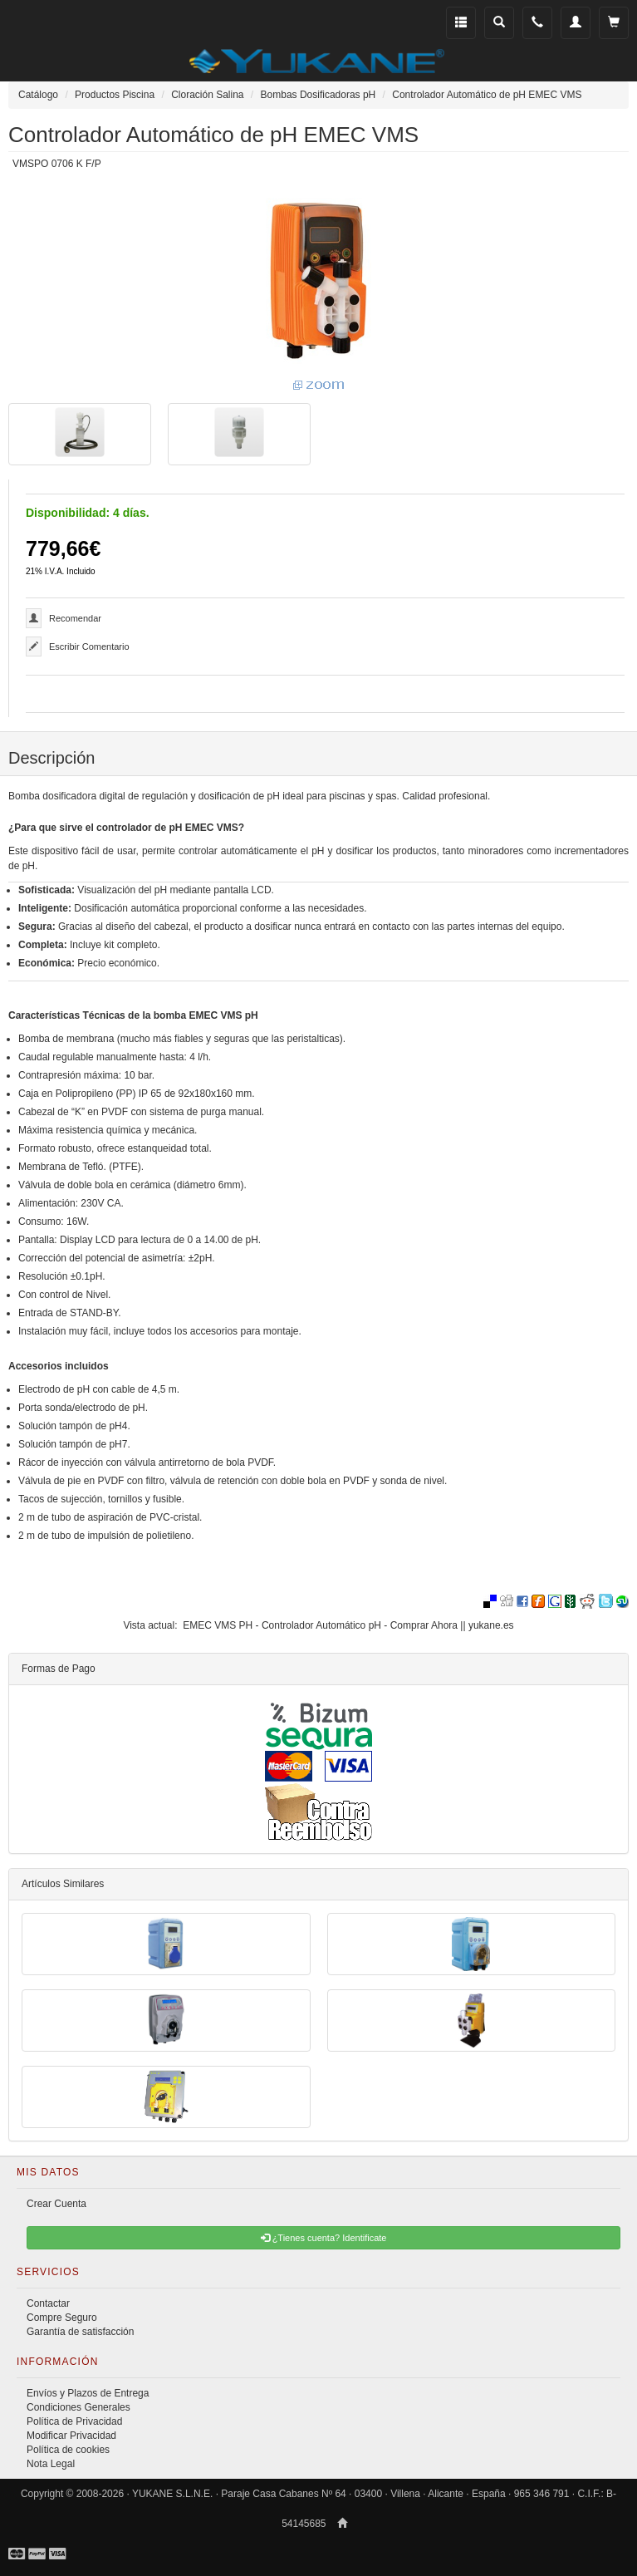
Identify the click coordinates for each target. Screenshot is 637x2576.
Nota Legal (51, 2464)
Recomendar (75, 618)
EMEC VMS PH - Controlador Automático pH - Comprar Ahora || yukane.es (348, 1625)
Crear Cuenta (56, 2204)
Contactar (48, 2303)
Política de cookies (68, 2450)
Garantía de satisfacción (80, 2332)
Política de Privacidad (74, 2421)
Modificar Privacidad (71, 2435)
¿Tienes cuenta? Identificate (324, 2238)
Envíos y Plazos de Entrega (88, 2393)
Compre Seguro (62, 2317)
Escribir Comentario (89, 646)
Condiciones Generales (78, 2407)
